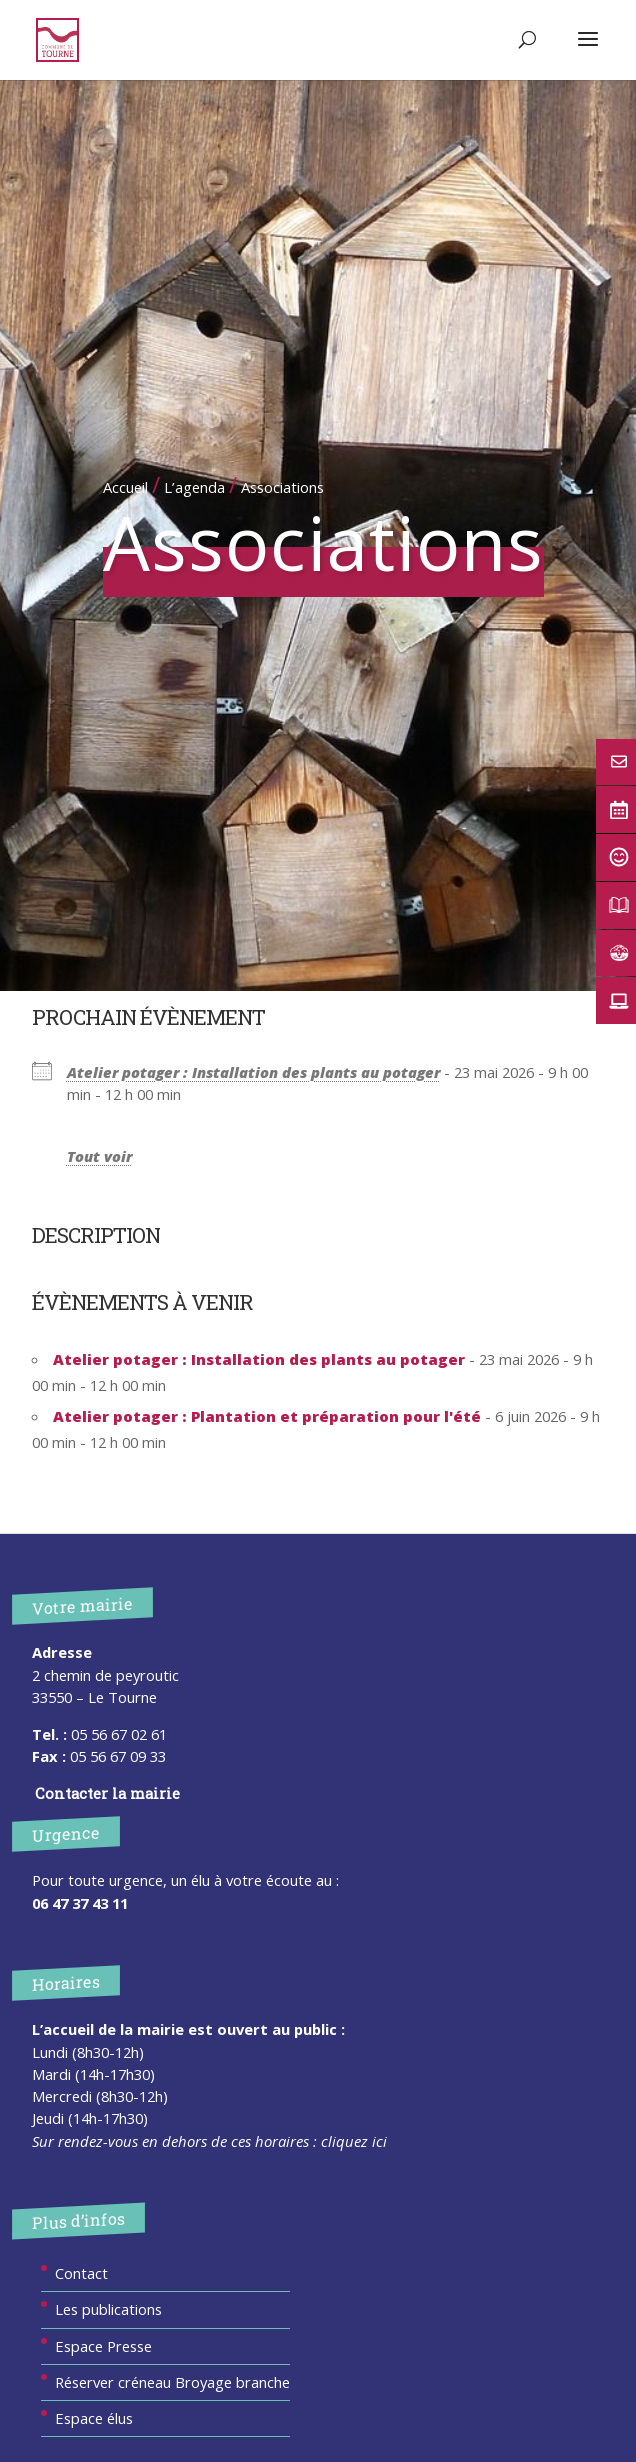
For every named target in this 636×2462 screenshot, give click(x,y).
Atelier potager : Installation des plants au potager (253, 1072)
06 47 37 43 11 (80, 1903)
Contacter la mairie (107, 1793)
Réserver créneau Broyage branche (172, 2382)
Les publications (108, 2309)
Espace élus (94, 2418)
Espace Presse (103, 2346)
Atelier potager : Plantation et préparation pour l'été (267, 1416)
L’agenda (194, 487)
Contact (81, 2273)
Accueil (125, 487)
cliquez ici (354, 2141)
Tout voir (99, 1156)
